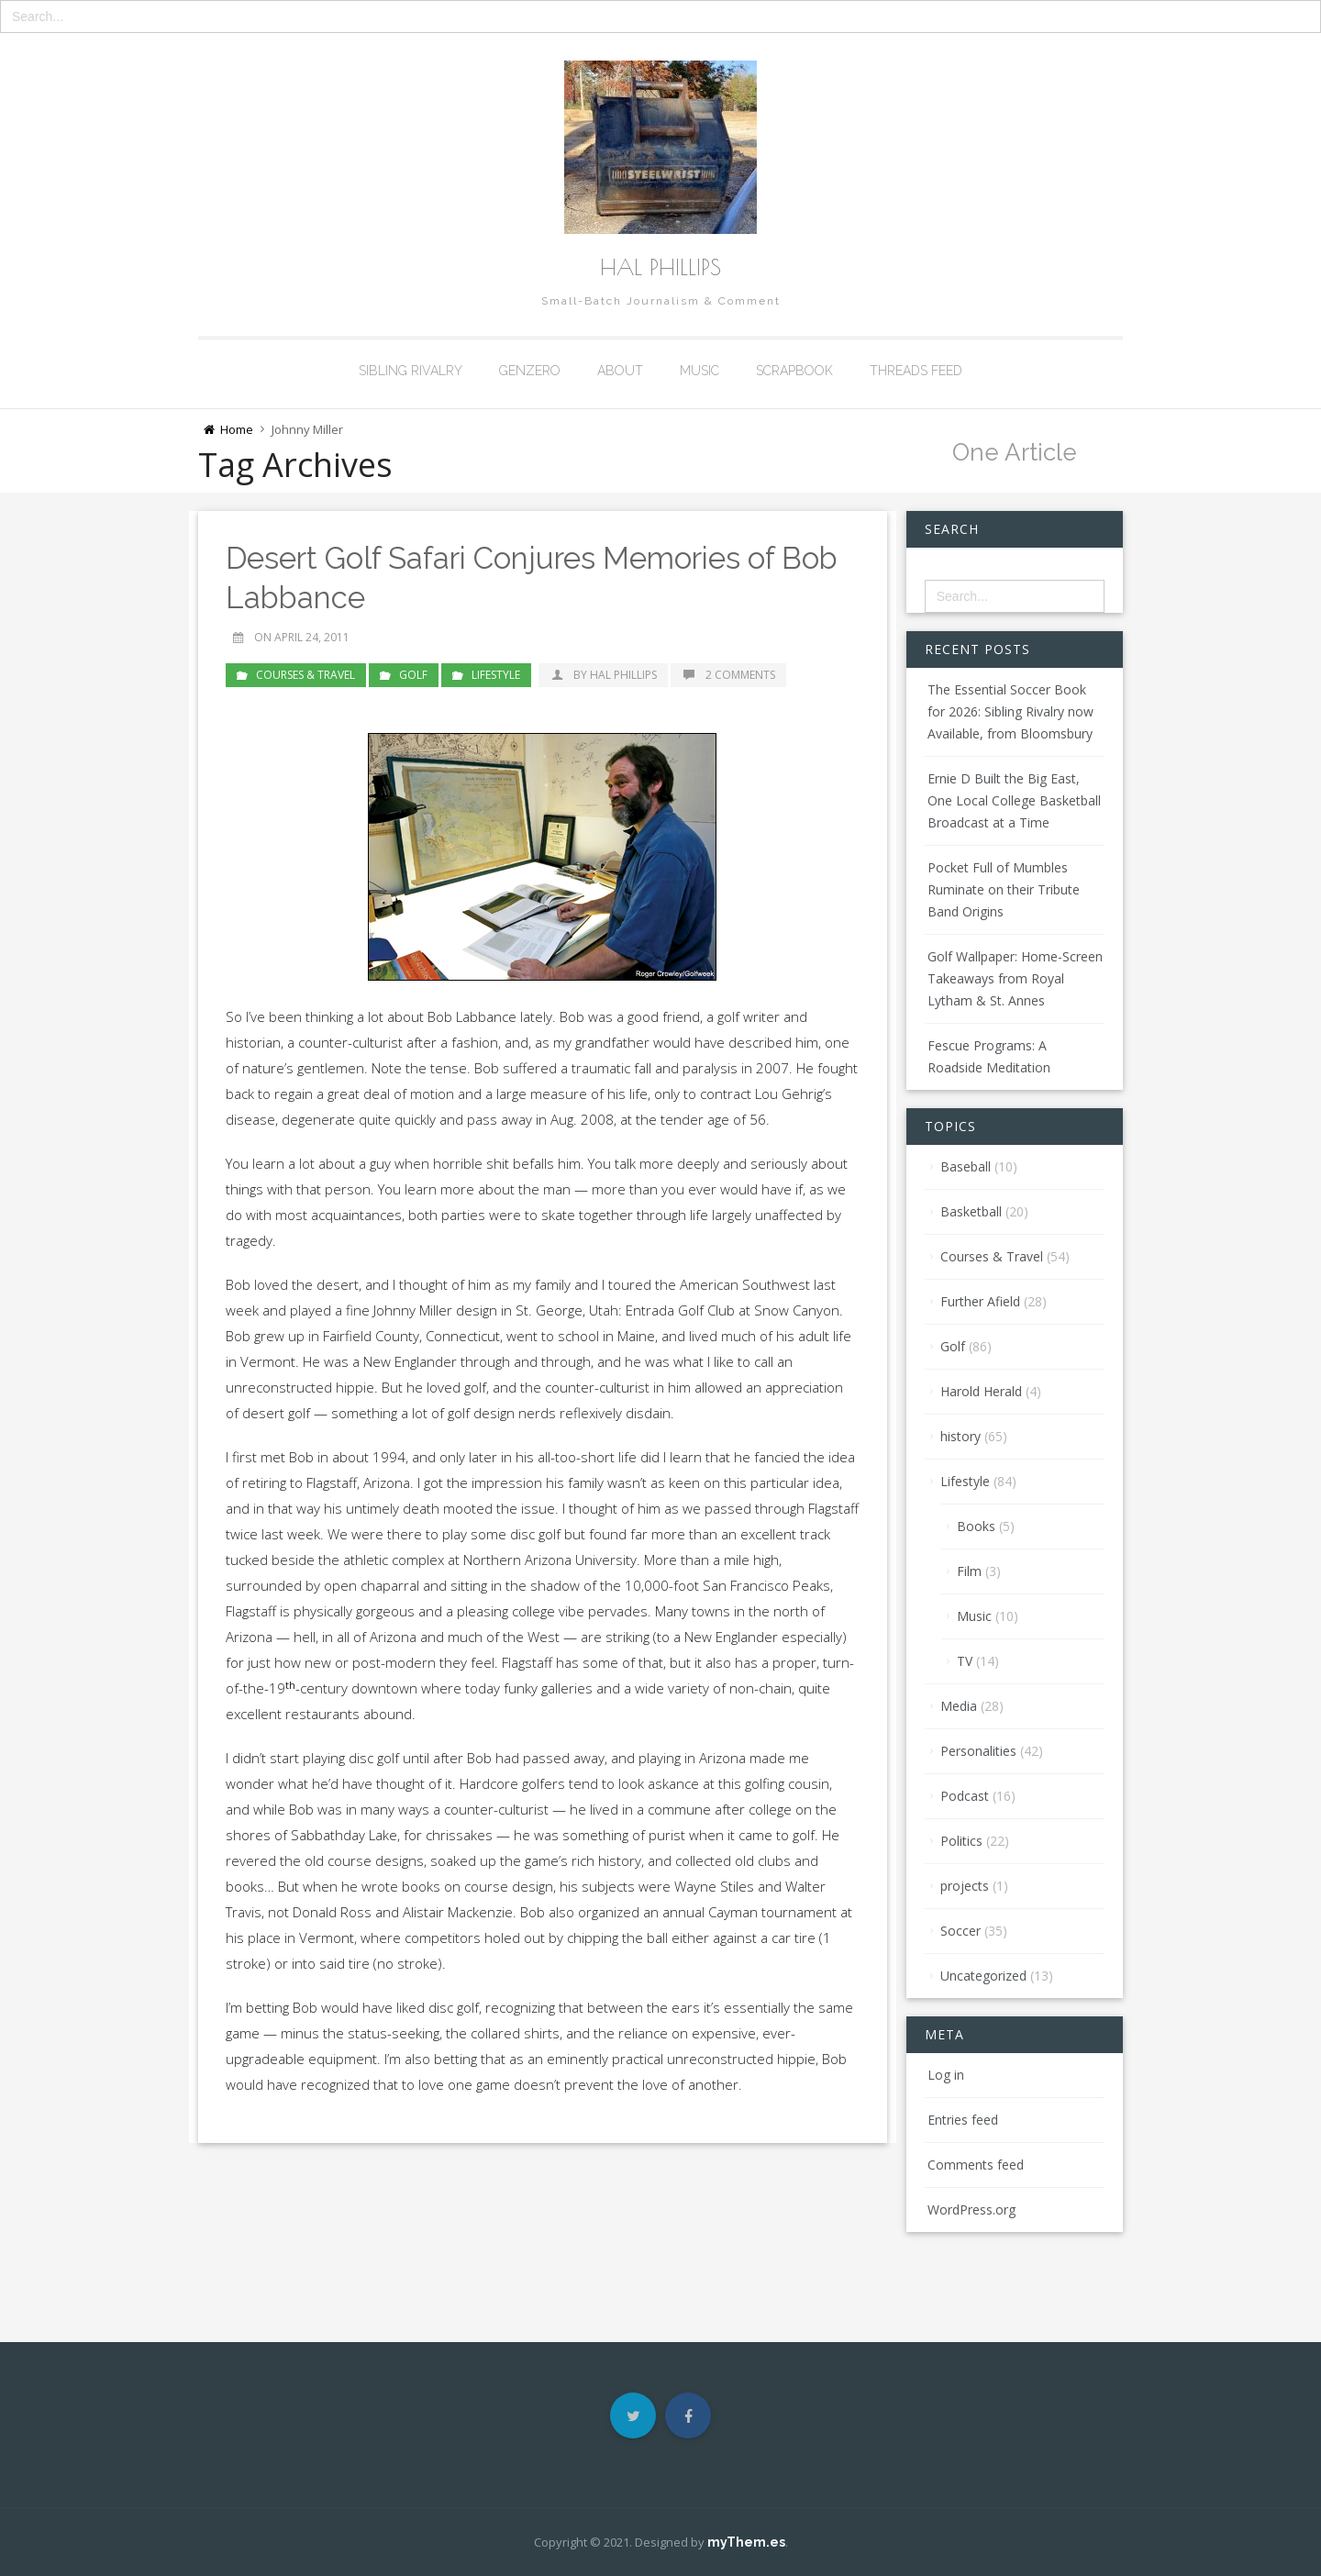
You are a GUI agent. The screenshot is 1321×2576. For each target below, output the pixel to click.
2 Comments (728, 674)
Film (969, 1571)
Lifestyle (496, 674)
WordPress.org (971, 2209)
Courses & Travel (305, 674)
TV (964, 1661)
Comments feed (975, 2164)
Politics (961, 1840)
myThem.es (746, 2542)
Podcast (964, 1795)
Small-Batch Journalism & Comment (661, 300)
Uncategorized (983, 1975)
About (620, 370)
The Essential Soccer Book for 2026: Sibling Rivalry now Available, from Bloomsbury (1010, 711)
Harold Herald (981, 1391)
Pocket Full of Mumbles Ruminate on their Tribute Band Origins (1003, 889)
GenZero (530, 370)
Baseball (965, 1166)
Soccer (960, 1930)
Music (699, 370)
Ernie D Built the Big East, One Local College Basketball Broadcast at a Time (1014, 800)
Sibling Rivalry (410, 370)
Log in (945, 2074)
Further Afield (980, 1301)
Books (976, 1526)
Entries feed (962, 2119)
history (960, 1436)
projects (964, 1885)
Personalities (978, 1751)
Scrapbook (794, 370)
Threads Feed (916, 370)
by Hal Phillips (603, 674)
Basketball (971, 1211)
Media (958, 1706)
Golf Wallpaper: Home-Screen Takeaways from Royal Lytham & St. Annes (1015, 978)
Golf (413, 674)
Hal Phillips (660, 267)
